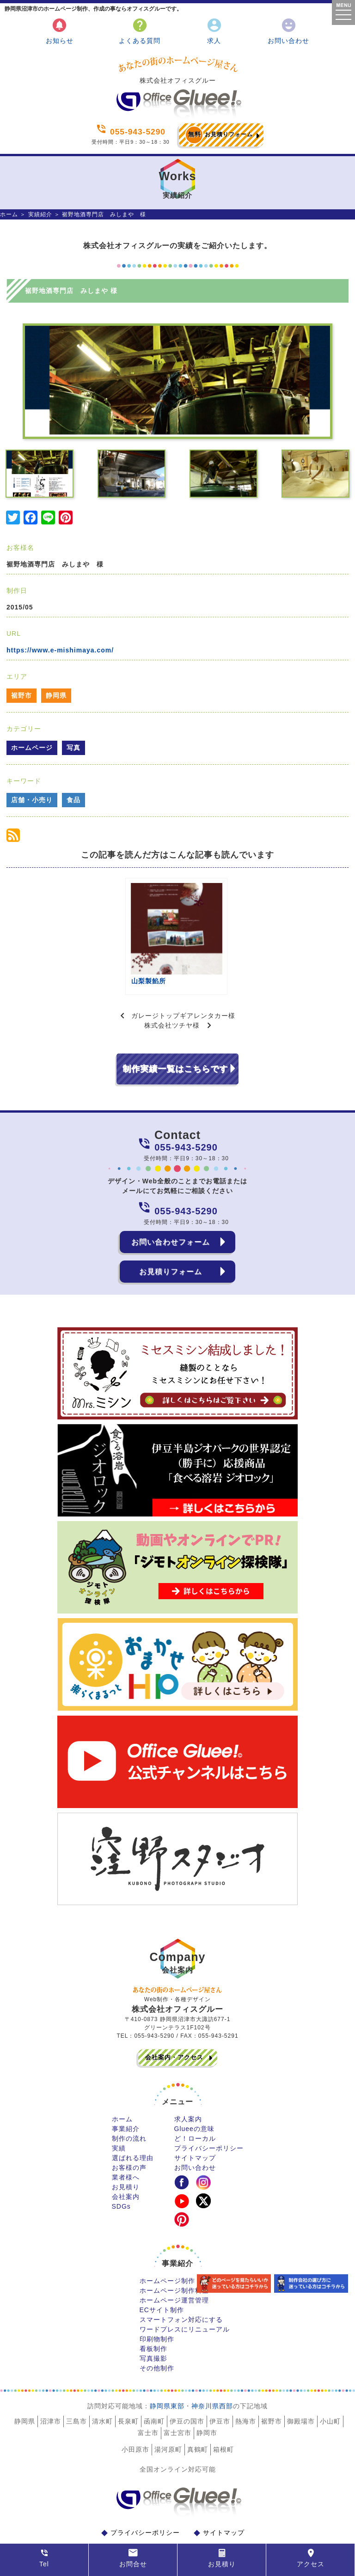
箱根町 (223, 2413)
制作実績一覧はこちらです (175, 1032)
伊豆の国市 (187, 2385)
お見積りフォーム (219, 135)
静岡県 (56, 695)
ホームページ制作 (167, 2244)
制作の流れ (129, 2102)
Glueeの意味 (194, 2092)
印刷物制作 (157, 2303)
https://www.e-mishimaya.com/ (60, 650)
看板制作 (153, 2312)
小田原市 (135, 2413)
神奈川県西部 (212, 2370)
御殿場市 (301, 2385)
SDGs (121, 2170)
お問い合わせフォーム (170, 1206)
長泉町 (128, 2385)
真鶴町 (197, 2413)
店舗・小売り (32, 800)
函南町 (154, 2385)
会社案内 (126, 2160)
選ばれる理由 (132, 2121)
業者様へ (126, 2141)
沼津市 (50, 2385)
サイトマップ (195, 2121)
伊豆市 (219, 2385)
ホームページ (32, 747)
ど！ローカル (195, 2102)
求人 (214, 30)
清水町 (102, 2385)
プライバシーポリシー (209, 2112)
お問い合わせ (288, 30)
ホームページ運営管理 (174, 2264)
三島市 (76, 2385)
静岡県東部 (167, 2370)
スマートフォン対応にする (181, 2283)
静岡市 (206, 2396)
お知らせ (59, 30)
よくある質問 (139, 30)
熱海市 (245, 2385)
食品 (73, 800)
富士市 (148, 2396)
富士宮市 (177, 2396)
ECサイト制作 (162, 2274)
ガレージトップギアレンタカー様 (183, 979)
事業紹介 (126, 2092)
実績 (119, 2112)
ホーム (9, 214)
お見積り (126, 2151)
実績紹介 (40, 214)
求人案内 (188, 2083)
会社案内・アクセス (174, 2021)
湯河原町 (168, 2413)
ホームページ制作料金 (174, 2254)
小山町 (330, 2385)
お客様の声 (129, 2131)
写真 (73, 747)
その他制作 (157, 2332)
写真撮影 (153, 2322)
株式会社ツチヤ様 (172, 989)
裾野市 (21, 695)
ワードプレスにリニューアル (185, 2293)
